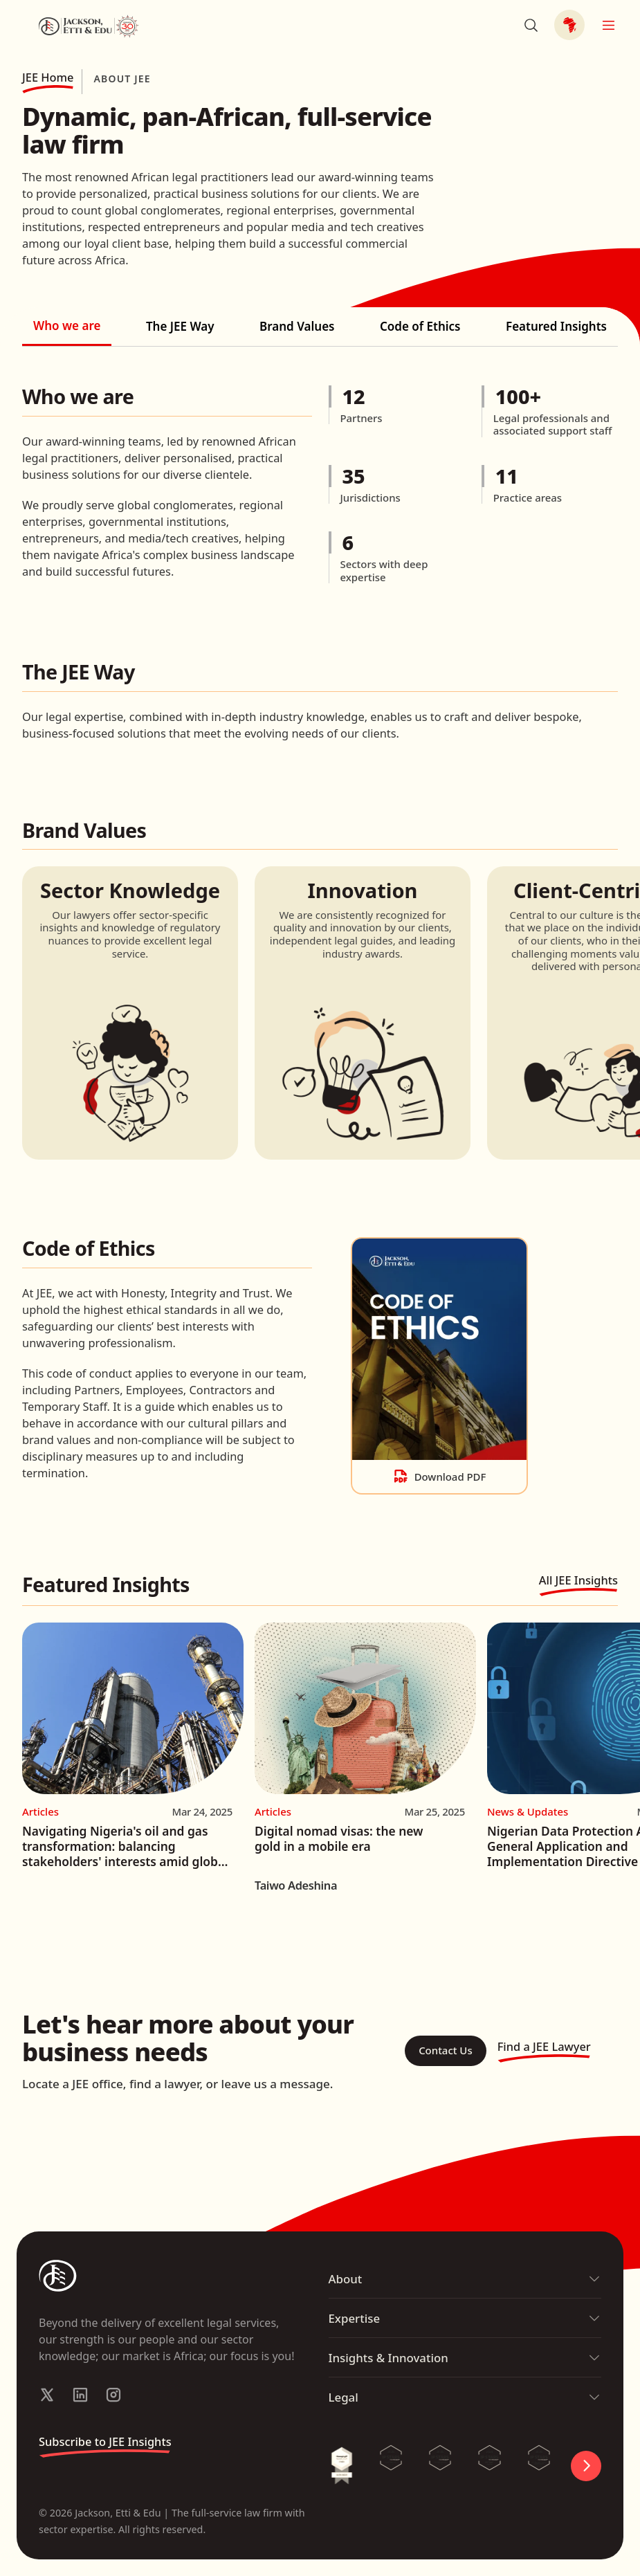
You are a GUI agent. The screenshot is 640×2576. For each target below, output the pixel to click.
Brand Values (296, 326)
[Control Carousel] (586, 2466)
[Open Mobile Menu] (608, 25)
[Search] (530, 25)
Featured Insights (556, 326)
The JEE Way (180, 326)
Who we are (66, 326)
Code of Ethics (420, 326)
